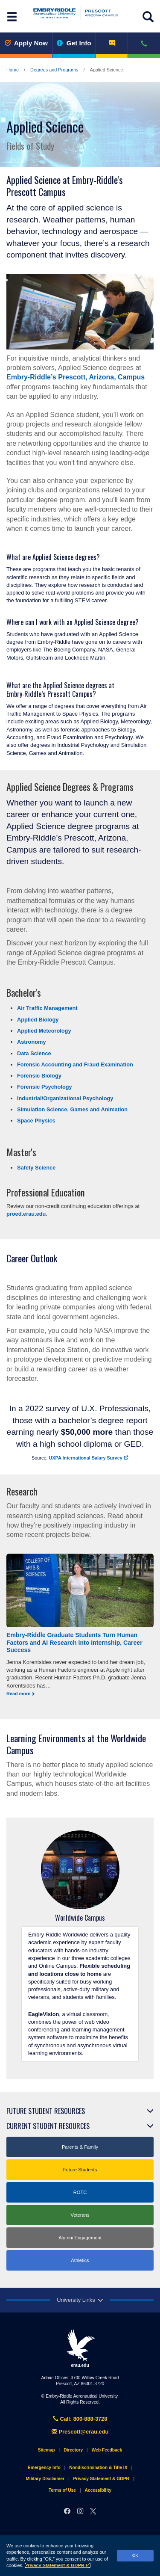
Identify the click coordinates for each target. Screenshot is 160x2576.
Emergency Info (44, 2467)
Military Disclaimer (45, 2478)
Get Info (74, 43)
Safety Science (36, 1167)
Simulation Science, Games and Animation (72, 1109)
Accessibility (98, 2490)
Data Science (34, 1053)
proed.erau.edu (26, 1214)
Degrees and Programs (54, 69)
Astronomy (31, 1042)
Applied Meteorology (44, 1030)
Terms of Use (62, 2490)
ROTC (80, 2192)
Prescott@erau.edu (80, 2431)
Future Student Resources (45, 2111)
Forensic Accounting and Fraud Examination (75, 1064)
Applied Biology (37, 1019)
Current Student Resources (48, 2126)
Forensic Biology (39, 1075)
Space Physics (36, 1120)
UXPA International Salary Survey (89, 1457)
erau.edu (80, 2348)
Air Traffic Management (47, 1008)
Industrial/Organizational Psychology (65, 1098)
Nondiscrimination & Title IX (98, 2467)
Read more (18, 1693)
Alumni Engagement (80, 2237)
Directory (73, 2450)
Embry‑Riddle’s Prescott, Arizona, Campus (75, 377)
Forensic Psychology (44, 1087)
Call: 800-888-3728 (80, 2419)
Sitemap (46, 2450)
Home (12, 69)
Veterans (79, 2215)
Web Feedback (107, 2450)
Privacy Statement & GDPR (57, 2565)
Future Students (80, 2169)
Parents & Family (80, 2147)
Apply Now (26, 43)
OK (135, 2555)
